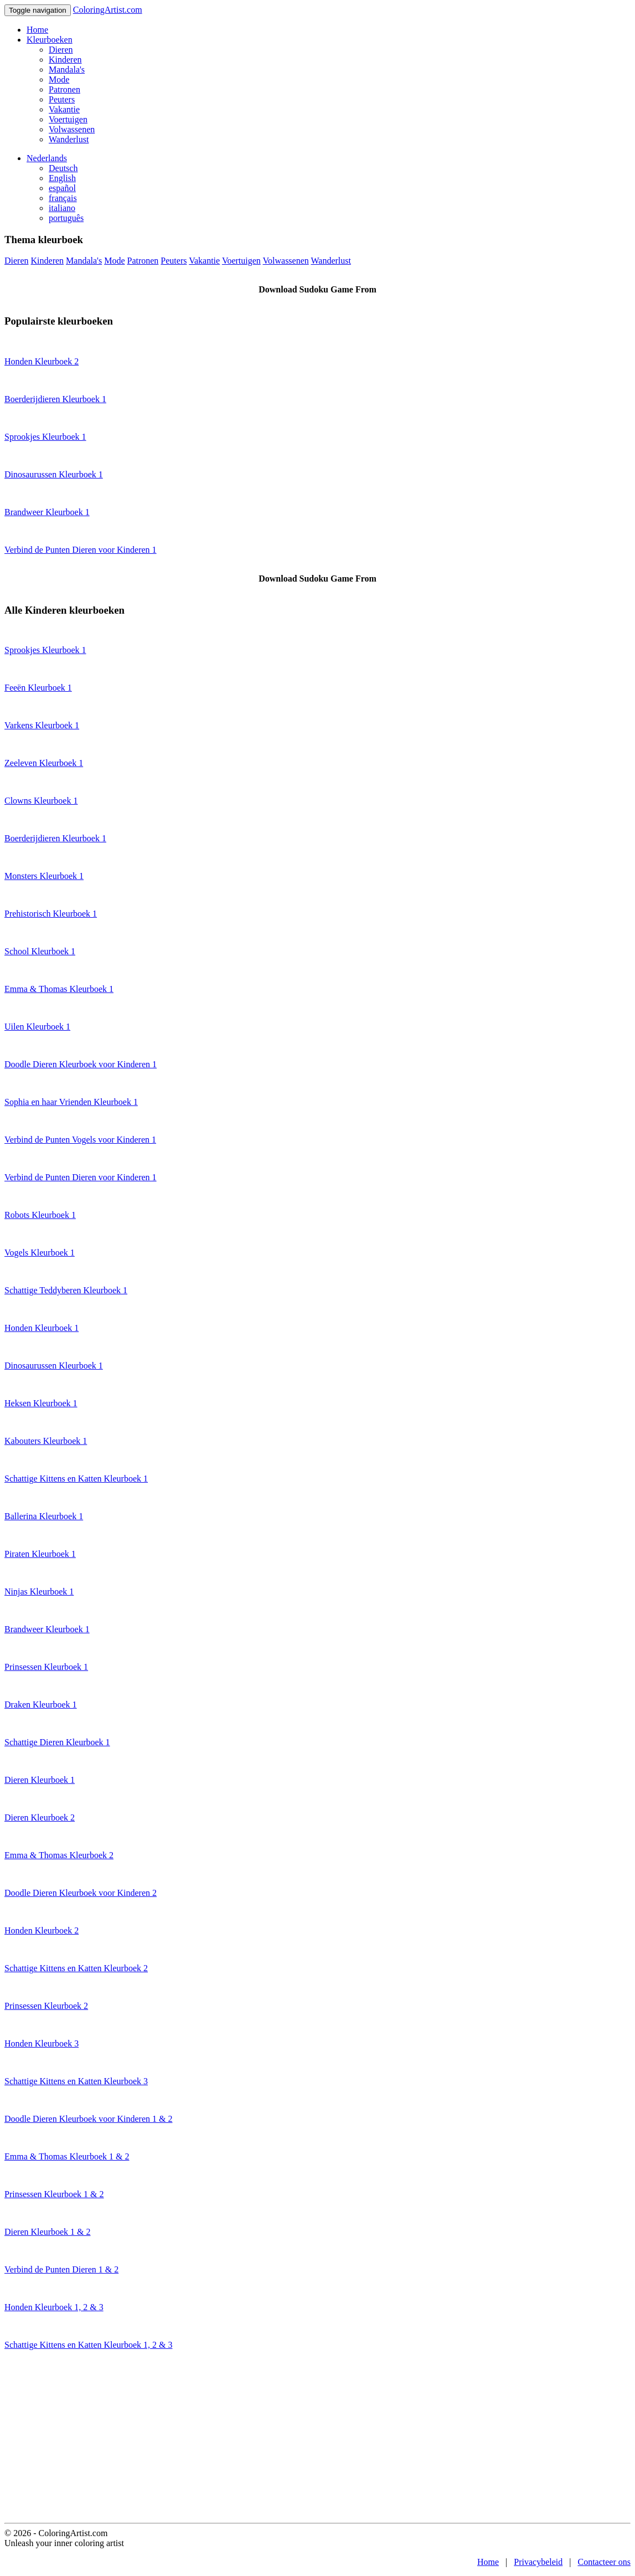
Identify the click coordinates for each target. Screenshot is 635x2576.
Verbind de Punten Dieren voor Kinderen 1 (80, 549)
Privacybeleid (538, 2562)
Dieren (61, 49)
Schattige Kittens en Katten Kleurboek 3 (76, 2081)
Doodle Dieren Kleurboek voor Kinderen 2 (80, 1893)
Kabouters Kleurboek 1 (45, 1441)
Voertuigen (68, 119)
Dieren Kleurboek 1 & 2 (47, 2231)
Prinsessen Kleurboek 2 (46, 2006)
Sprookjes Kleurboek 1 (45, 436)
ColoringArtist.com (107, 9)
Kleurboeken (50, 39)
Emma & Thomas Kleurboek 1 (58, 989)
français (63, 198)
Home (37, 29)
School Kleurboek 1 (39, 951)
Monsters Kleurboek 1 (44, 876)
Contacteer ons (604, 2562)
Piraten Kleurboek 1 (40, 1554)
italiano (62, 208)
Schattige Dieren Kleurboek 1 (57, 1742)
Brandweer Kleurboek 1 (47, 512)
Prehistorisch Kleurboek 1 (50, 913)
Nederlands (47, 158)
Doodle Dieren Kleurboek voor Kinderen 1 (80, 1064)
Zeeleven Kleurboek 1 (43, 763)
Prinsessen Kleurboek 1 (46, 1667)
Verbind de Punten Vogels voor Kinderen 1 (80, 1139)
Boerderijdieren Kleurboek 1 (55, 399)
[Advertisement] (317, 2439)
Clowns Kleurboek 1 (41, 800)
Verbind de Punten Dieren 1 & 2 (61, 2269)
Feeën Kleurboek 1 (38, 687)
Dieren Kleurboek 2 (39, 1817)
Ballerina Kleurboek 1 (43, 1516)
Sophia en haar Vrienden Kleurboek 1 (71, 1102)
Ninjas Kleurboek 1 (39, 1591)
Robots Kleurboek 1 (40, 1215)
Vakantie (64, 109)
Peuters (62, 99)
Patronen (64, 89)
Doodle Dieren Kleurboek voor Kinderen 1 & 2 (88, 2118)
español (62, 188)
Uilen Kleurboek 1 (37, 1026)
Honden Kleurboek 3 (41, 2043)
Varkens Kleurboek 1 (41, 725)
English (62, 178)
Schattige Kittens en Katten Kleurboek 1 (76, 1478)
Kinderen (65, 59)
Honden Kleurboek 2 (41, 361)
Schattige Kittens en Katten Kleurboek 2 (76, 1968)
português (66, 218)
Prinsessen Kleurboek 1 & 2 (54, 2194)
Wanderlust (69, 139)
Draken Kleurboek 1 (40, 1704)
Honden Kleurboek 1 (41, 1328)
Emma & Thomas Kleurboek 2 (58, 1855)
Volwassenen (72, 129)
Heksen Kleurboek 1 (41, 1403)
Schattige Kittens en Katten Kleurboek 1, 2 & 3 (88, 2344)
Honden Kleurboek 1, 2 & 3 (54, 2307)
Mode (59, 79)
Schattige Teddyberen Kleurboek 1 (65, 1290)
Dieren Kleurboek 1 (39, 1780)
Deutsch (63, 168)
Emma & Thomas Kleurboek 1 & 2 (66, 2156)
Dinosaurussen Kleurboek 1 (53, 474)
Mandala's (67, 69)
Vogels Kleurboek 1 (39, 1252)
